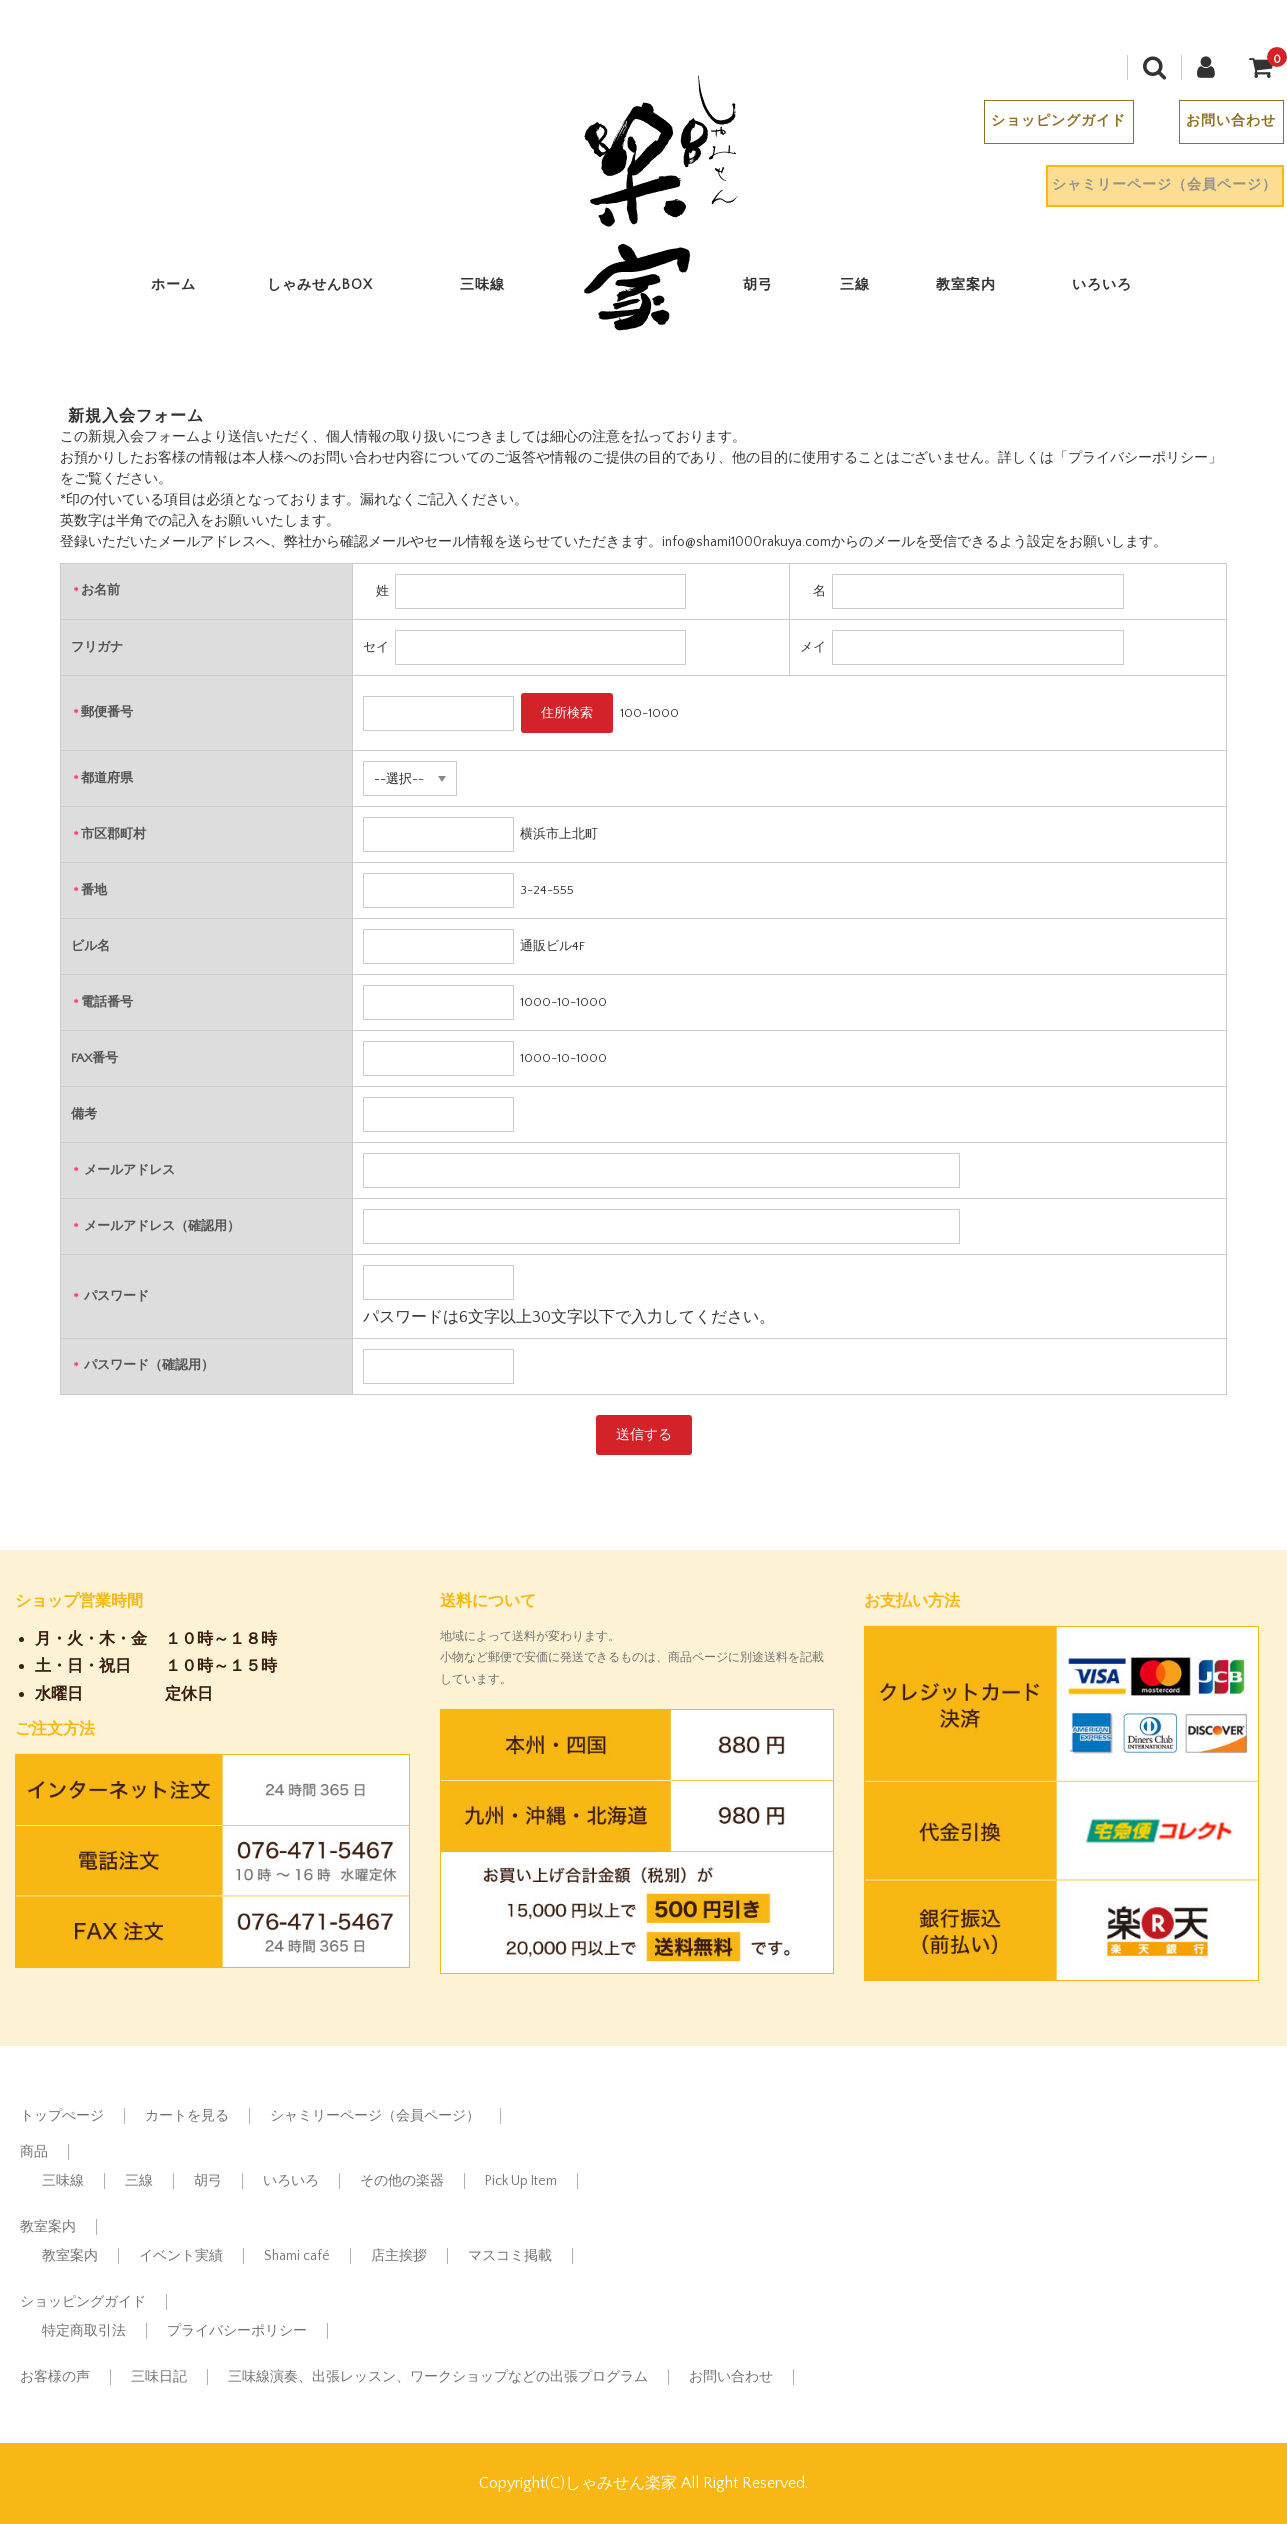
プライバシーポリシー (237, 2331)
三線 (866, 289)
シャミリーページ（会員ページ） (1153, 189)
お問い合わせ (1220, 125)
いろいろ (1113, 289)
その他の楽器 (402, 2181)
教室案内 (978, 289)
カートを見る (187, 2116)
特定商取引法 (84, 2331)
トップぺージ (62, 2116)
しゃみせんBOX (331, 289)
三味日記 (159, 2377)
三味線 (493, 289)
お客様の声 (55, 2377)
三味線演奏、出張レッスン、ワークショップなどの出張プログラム (438, 2377)
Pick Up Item (521, 2181)
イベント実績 (181, 2256)
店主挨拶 (399, 2256)
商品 (34, 2152)
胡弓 (770, 289)
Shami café (297, 2256)
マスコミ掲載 (510, 2256)
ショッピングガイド (1047, 125)
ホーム (185, 289)
